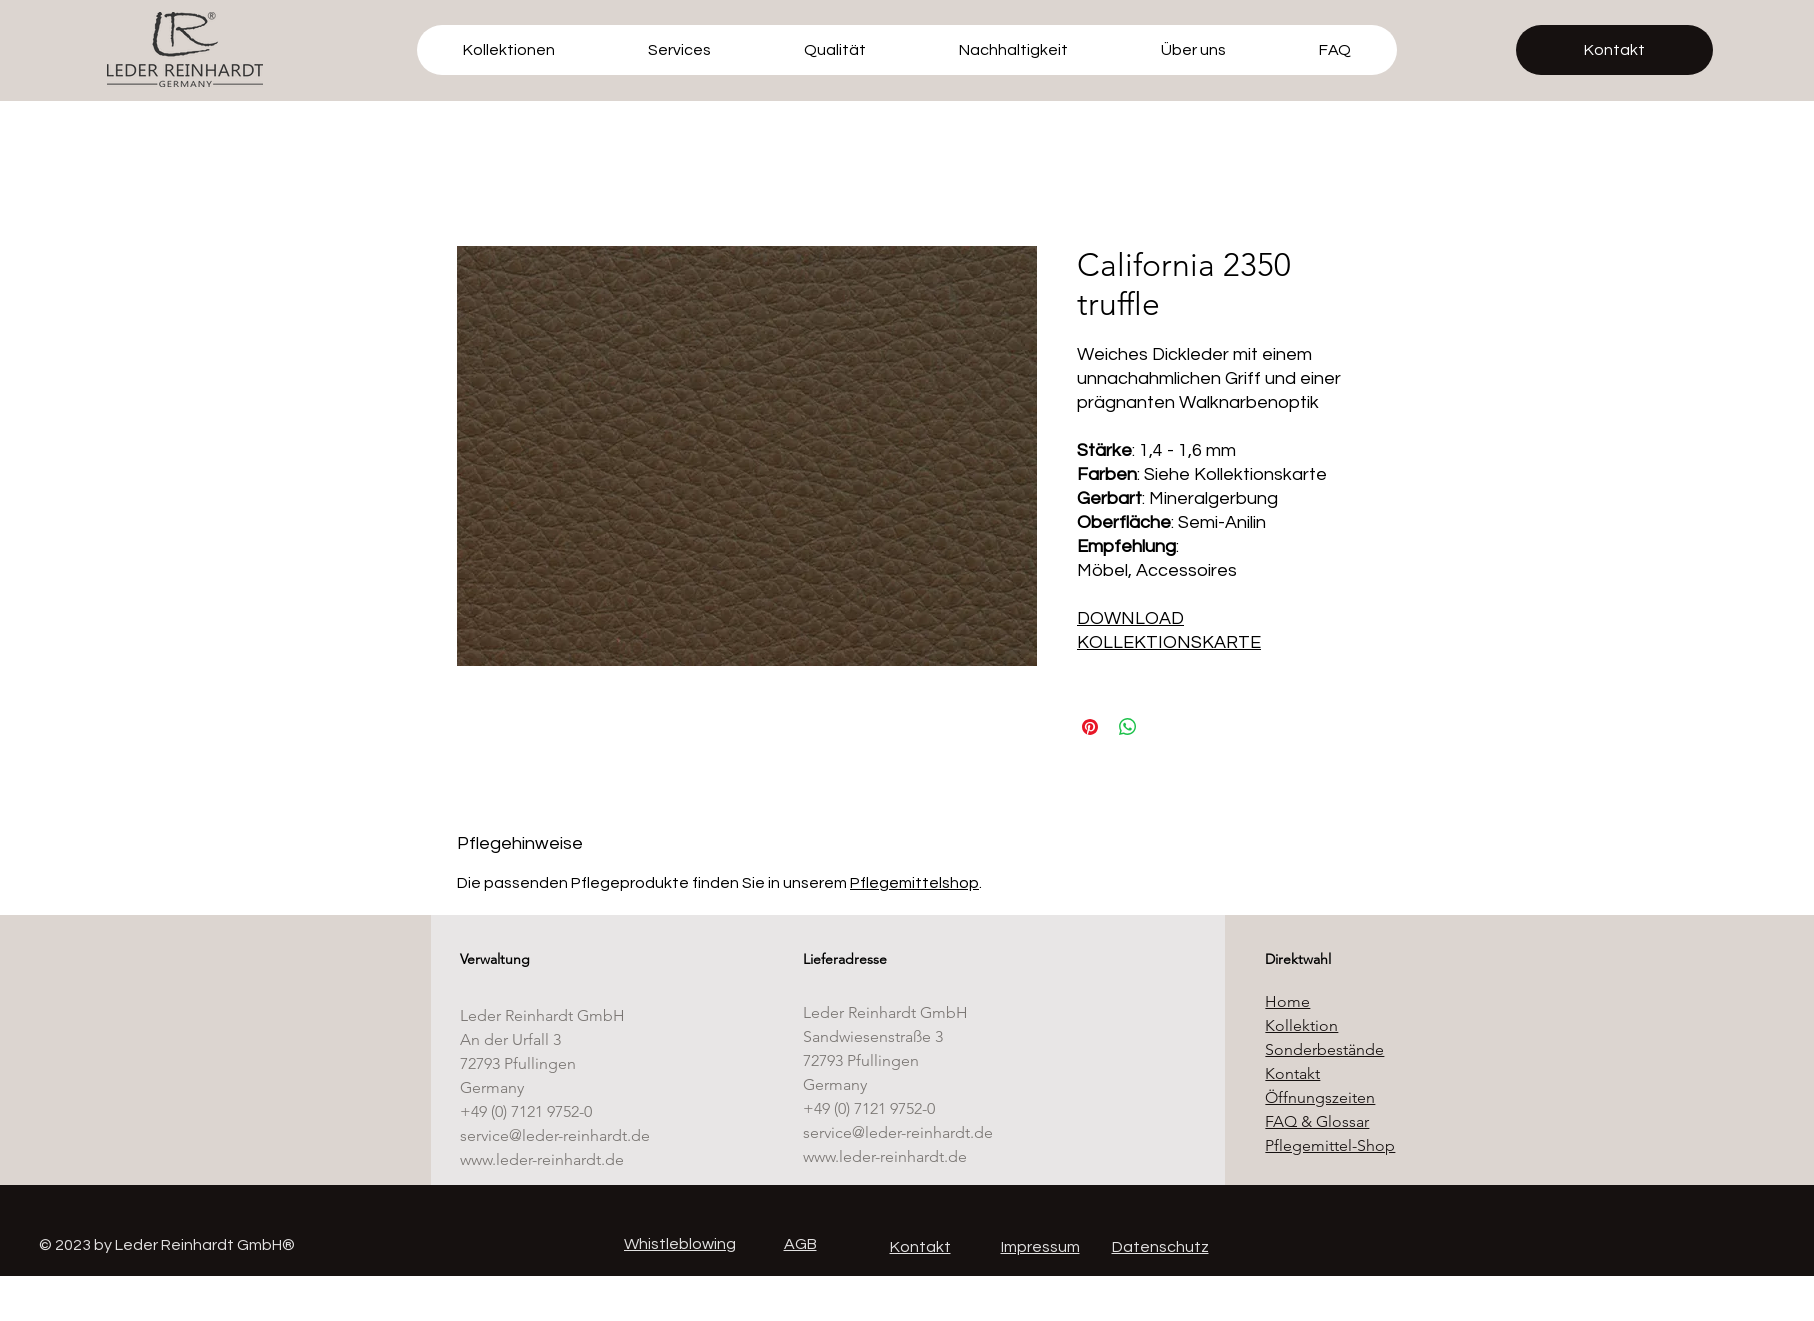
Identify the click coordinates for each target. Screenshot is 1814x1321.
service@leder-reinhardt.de (555, 1135)
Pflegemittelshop (914, 883)
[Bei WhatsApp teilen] (1128, 727)
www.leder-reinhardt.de (542, 1159)
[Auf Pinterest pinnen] (1090, 727)
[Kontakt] (1614, 50)
